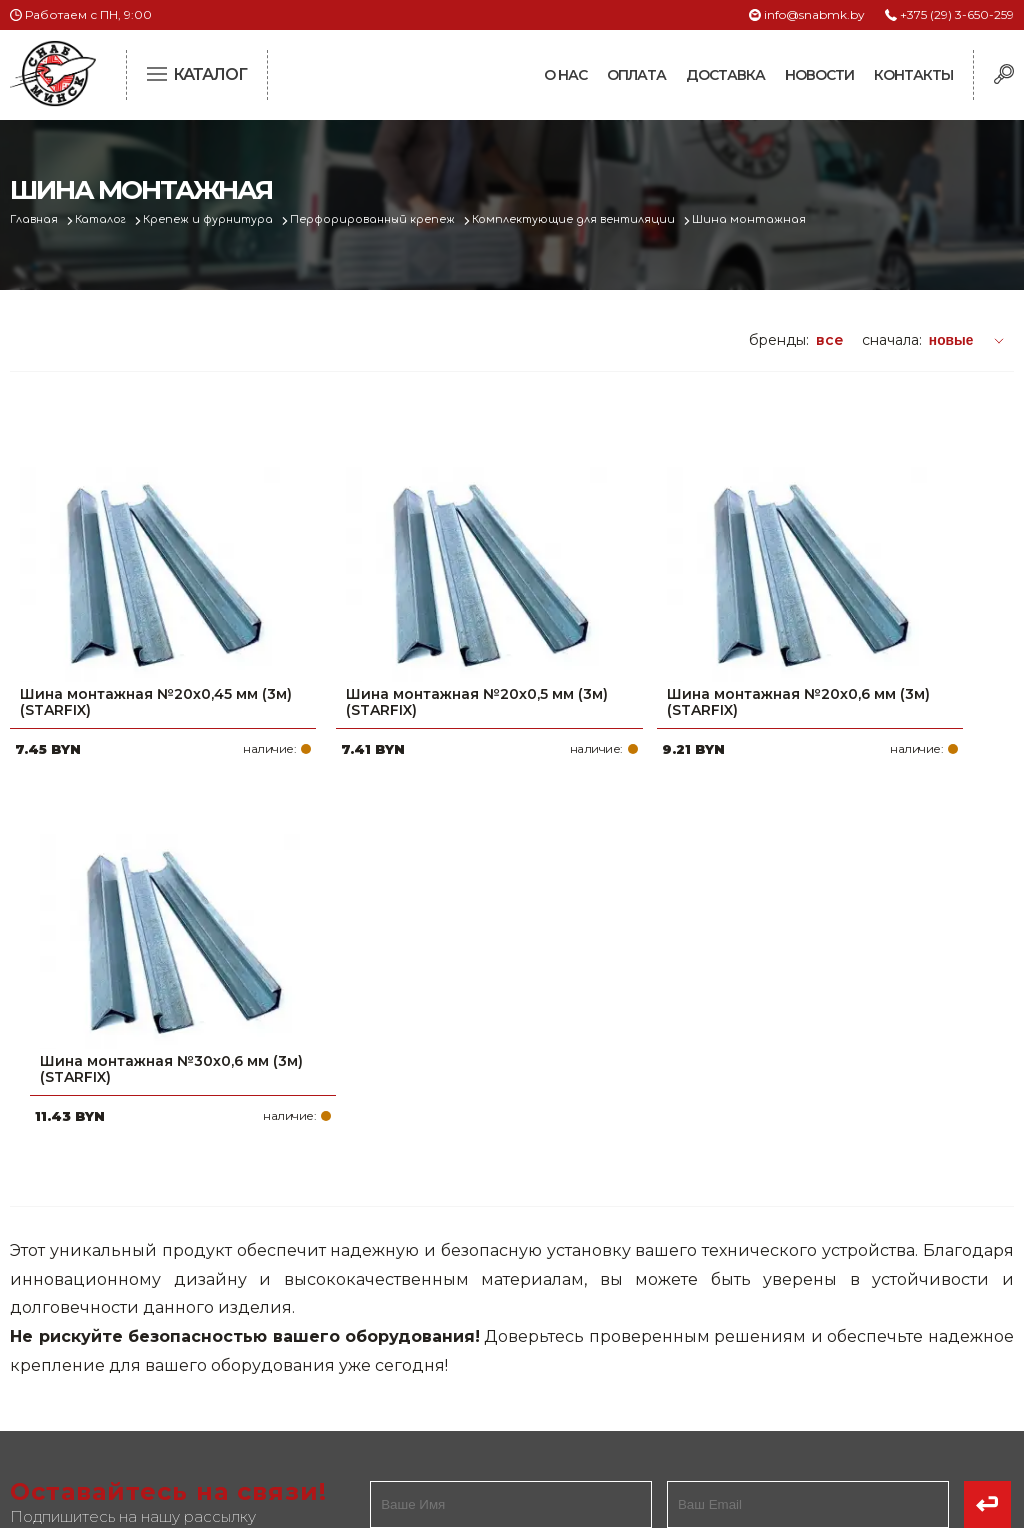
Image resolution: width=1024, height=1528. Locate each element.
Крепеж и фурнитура (218, 219)
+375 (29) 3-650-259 (957, 14)
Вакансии (421, 1397)
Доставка (725, 75)
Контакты (913, 75)
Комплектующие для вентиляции (592, 219)
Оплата (636, 75)
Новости (819, 75)
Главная (36, 219)
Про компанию (442, 1237)
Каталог (106, 219)
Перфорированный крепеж (386, 219)
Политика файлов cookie (95, 1370)
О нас (565, 75)
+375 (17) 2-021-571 (804, 1269)
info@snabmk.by (814, 14)
